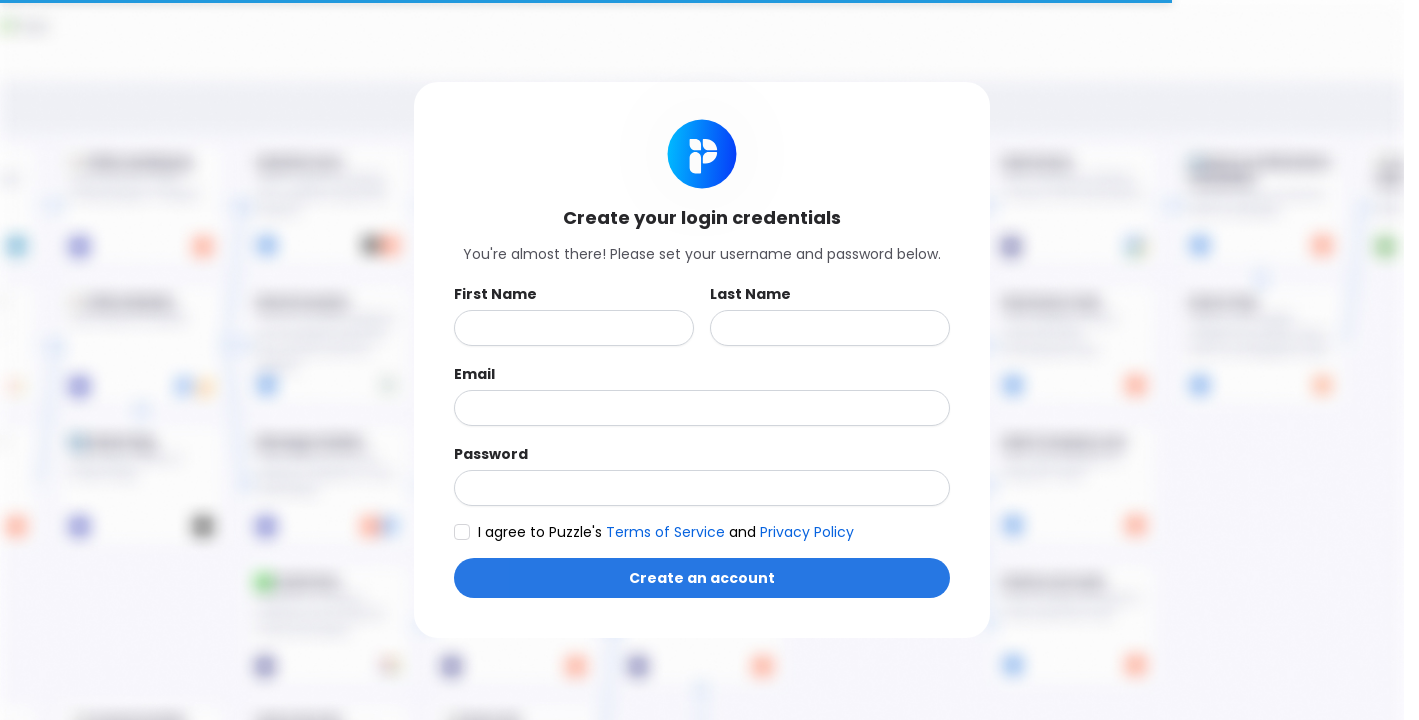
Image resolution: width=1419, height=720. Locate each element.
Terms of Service (667, 532)
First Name (495, 294)
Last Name (750, 294)
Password (491, 454)
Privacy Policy (807, 532)
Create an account (702, 578)
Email (474, 374)
